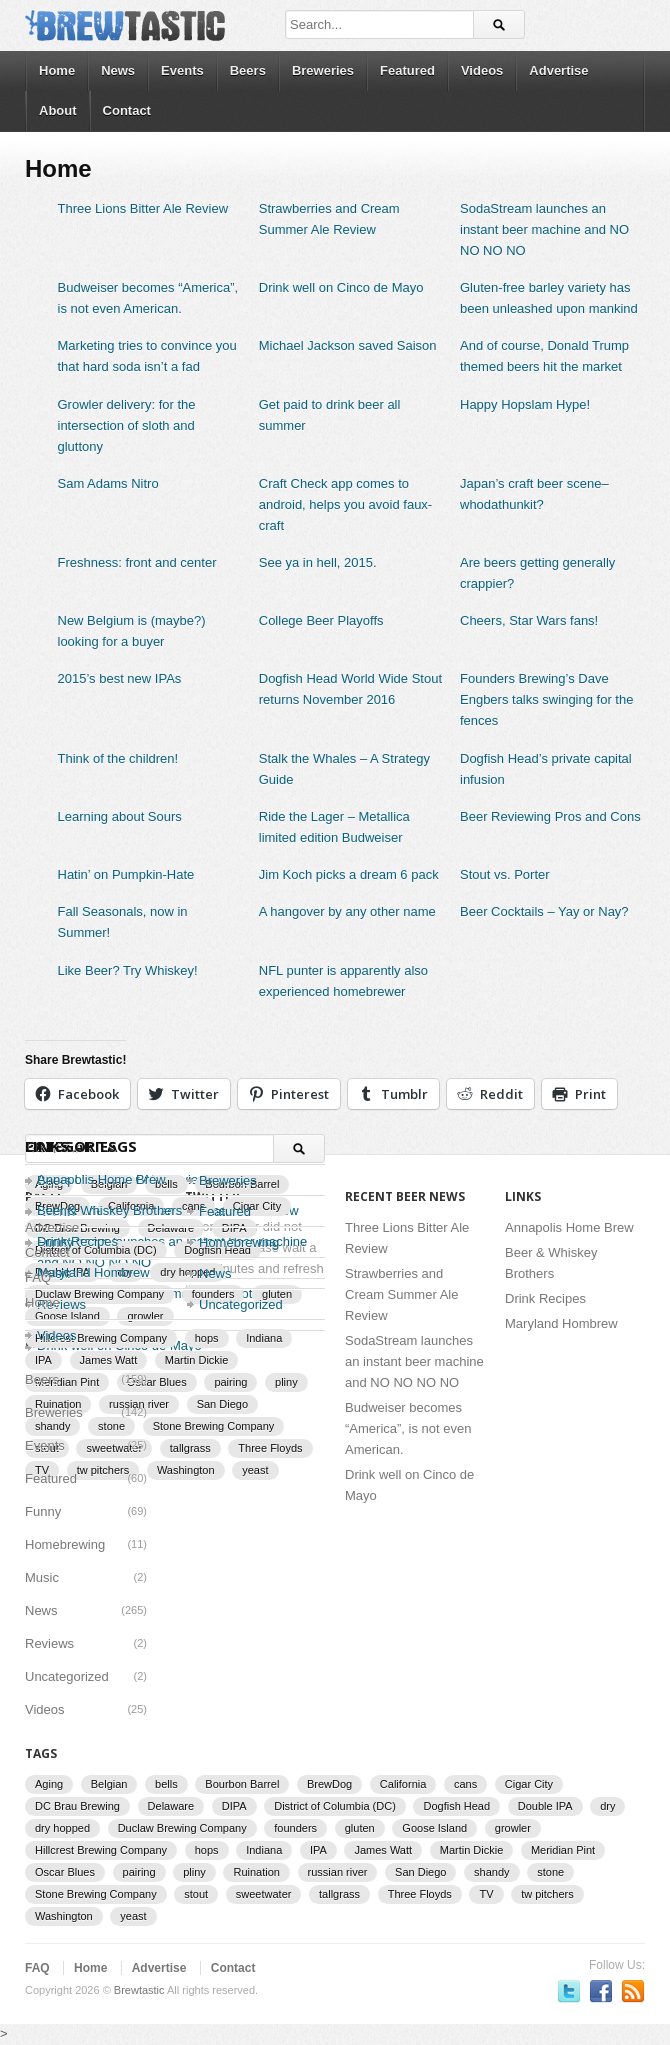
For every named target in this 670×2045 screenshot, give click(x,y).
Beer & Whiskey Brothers (109, 1210)
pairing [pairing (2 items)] (230, 1382)
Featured (407, 70)
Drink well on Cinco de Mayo (341, 287)
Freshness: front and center (137, 562)
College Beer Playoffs (321, 620)
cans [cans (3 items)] (465, 1784)
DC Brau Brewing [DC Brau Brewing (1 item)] (77, 1806)
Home (57, 70)
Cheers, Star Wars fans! (529, 620)
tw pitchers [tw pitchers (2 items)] (547, 1894)
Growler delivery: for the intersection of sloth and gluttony (127, 425)
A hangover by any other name (347, 911)
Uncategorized (241, 1304)
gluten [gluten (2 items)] (360, 1828)
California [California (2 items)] (403, 1784)
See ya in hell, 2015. (318, 562)
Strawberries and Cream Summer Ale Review (401, 1294)
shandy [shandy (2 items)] (491, 1872)
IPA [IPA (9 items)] (43, 1360)
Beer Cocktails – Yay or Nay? (544, 911)
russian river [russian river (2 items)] (338, 1872)
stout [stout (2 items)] (196, 1894)
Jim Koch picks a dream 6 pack (349, 874)
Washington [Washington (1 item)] (186, 1470)
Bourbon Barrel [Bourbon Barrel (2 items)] (242, 1784)
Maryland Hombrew (561, 1323)
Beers (248, 70)
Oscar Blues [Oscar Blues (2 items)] (157, 1382)
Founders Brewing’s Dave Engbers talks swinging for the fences (546, 699)
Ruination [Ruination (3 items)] (256, 1872)
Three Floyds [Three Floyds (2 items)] (270, 1448)
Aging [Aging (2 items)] (49, 1784)
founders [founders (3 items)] (295, 1828)
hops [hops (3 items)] (207, 1850)
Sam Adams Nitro (108, 483)
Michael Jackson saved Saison (348, 345)
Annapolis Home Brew (101, 1179)
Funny (43, 1511)
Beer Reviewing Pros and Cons (550, 816)
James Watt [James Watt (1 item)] (109, 1360)
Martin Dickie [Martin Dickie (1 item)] (197, 1360)
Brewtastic (139, 1990)
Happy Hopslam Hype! (525, 404)
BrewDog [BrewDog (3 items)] (329, 1784)
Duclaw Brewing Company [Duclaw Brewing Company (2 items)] (182, 1828)
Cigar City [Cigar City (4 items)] (529, 1784)
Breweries (323, 70)
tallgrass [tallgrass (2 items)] (190, 1448)
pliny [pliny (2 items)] (286, 1382)
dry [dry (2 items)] (607, 1806)
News (118, 70)
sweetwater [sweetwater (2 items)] (264, 1894)
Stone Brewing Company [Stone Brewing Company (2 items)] (214, 1426)
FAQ (38, 1277)
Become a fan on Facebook (601, 1991)
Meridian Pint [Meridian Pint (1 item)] (563, 1850)
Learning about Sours (120, 816)
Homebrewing (65, 1544)
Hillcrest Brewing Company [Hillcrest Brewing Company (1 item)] (101, 1850)
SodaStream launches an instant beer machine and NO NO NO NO (544, 229)
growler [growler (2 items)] (513, 1828)
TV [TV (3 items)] (486, 1894)
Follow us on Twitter (569, 1991)
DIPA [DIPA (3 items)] (234, 1806)
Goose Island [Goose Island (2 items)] (434, 1828)
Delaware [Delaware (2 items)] (171, 1806)
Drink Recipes (545, 1298)
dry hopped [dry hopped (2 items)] (62, 1828)
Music (42, 1577)
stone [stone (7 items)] (550, 1872)
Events (182, 70)
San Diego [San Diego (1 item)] (222, 1404)
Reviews (49, 1643)
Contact (127, 110)
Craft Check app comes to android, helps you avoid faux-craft (345, 504)
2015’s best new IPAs (120, 678)
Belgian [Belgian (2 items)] (109, 1784)
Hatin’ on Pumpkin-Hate (126, 874)
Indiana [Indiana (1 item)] (264, 1850)
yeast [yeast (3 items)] (255, 1470)
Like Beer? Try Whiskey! (128, 970)
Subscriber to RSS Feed (633, 1991)
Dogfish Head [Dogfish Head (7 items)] (456, 1806)
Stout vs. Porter (505, 874)
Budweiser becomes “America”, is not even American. (408, 1428)
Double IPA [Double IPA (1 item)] (545, 1806)
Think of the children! (118, 758)
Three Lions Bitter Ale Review (143, 208)
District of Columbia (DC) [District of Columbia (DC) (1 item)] (335, 1806)
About (58, 110)
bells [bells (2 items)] (166, 1784)
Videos (482, 70)
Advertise (558, 70)
